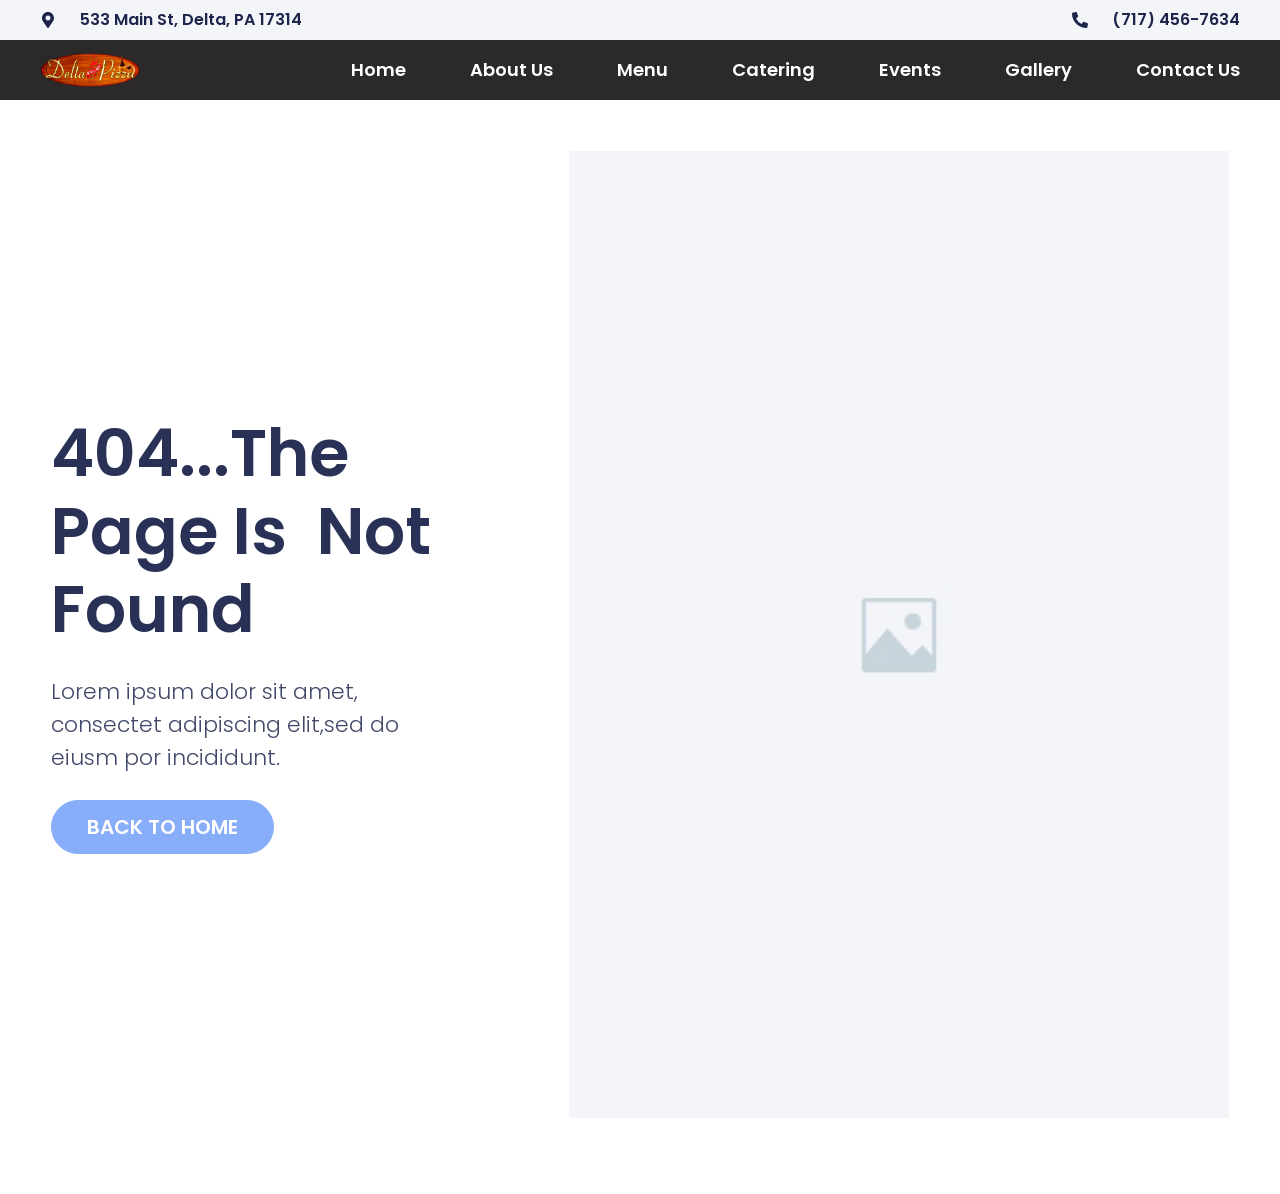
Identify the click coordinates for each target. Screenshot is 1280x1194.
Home (378, 69)
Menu (642, 69)
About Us (511, 69)
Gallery (1038, 69)
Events (910, 69)
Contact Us (1188, 69)
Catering (773, 69)
